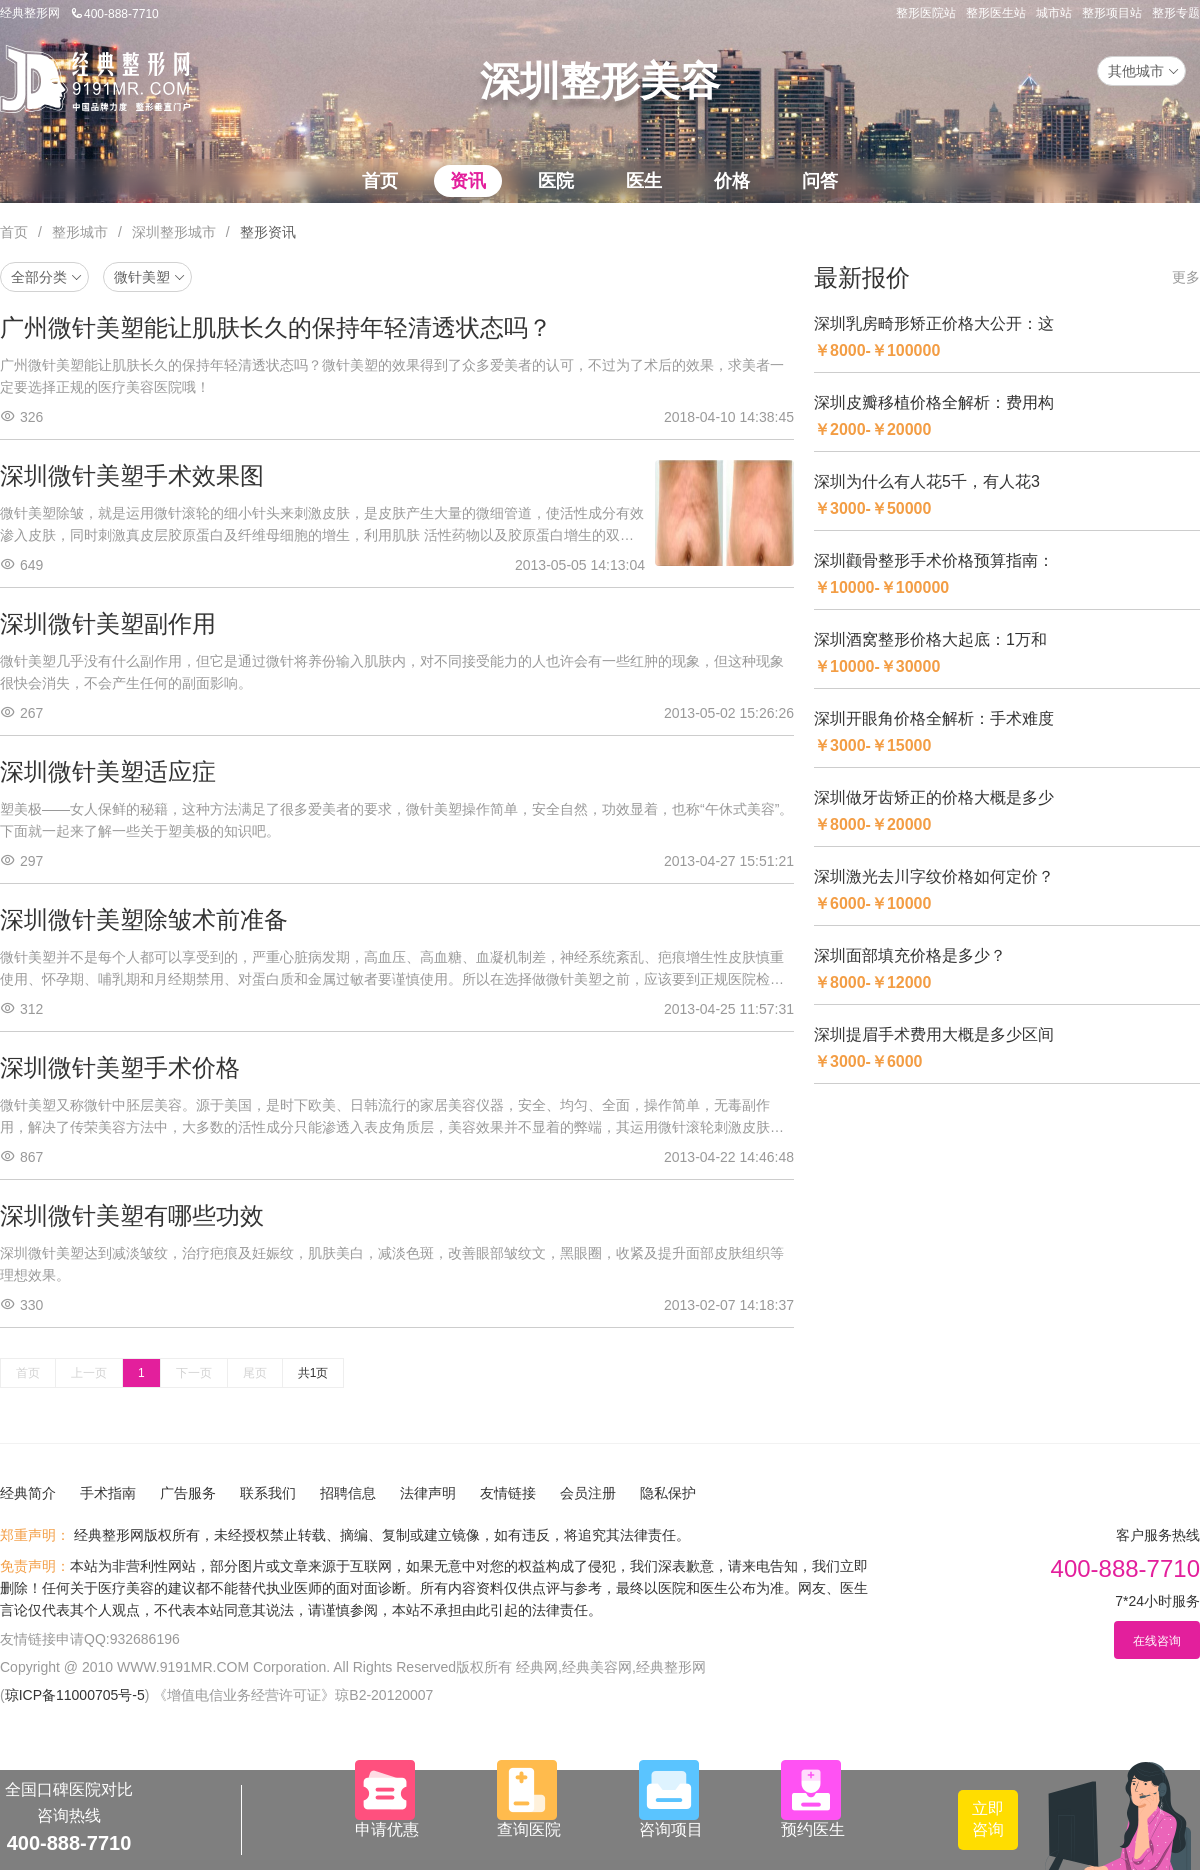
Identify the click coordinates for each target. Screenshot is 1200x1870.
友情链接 (508, 1493)
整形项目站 (1112, 13)
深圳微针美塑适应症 (108, 771)
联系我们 (268, 1493)
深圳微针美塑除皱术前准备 (144, 919)
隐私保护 (668, 1493)
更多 (1186, 277)
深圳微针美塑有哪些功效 (132, 1215)
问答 (820, 181)
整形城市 (80, 232)
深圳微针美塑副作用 (108, 623)
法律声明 (428, 1493)
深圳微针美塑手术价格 (120, 1067)
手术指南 (108, 1493)
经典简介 (28, 1493)
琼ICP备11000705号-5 (75, 1695)
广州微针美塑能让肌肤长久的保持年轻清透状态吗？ (276, 327)
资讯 (468, 181)
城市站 (1054, 13)
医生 (644, 181)
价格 (732, 181)
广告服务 (188, 1493)
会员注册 (588, 1493)
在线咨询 (1157, 1641)
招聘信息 (348, 1493)
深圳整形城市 (174, 232)
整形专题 (1176, 13)
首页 (380, 181)
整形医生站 (996, 13)
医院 (556, 181)
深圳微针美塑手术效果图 (132, 475)
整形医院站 (926, 13)
